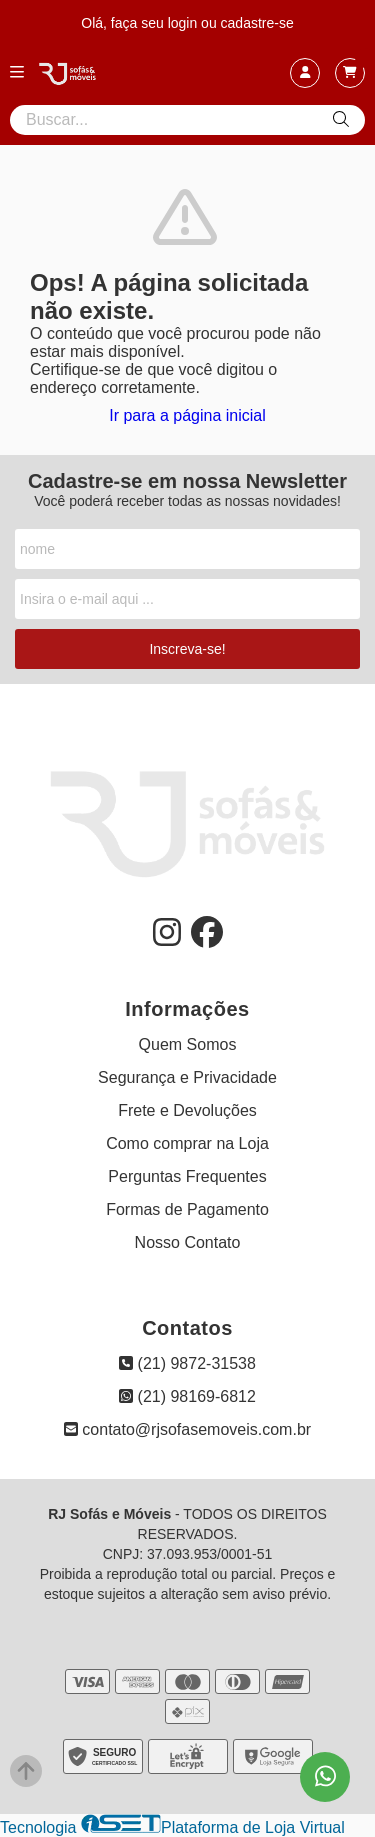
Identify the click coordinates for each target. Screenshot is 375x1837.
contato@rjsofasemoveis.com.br (187, 1429)
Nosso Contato (188, 1242)
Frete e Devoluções (187, 1110)
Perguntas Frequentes (187, 1176)
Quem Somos (188, 1044)
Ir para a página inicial (187, 415)
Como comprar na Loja (187, 1143)
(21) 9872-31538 (187, 1363)
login (184, 23)
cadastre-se (257, 23)
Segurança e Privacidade (187, 1077)
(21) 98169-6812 (187, 1396)
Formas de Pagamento (187, 1209)
